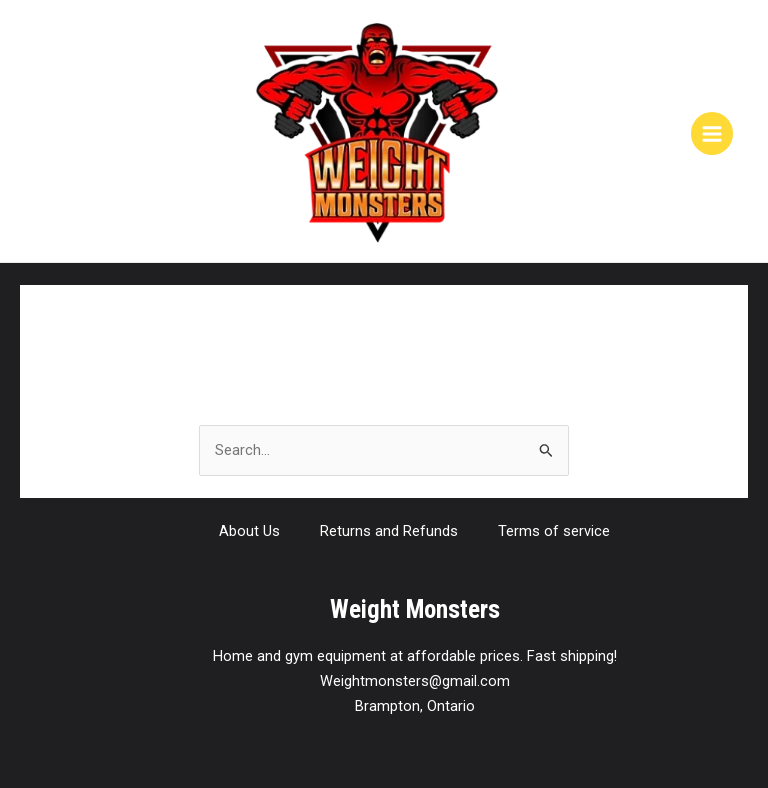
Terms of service (554, 531)
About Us (249, 531)
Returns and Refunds (389, 531)
